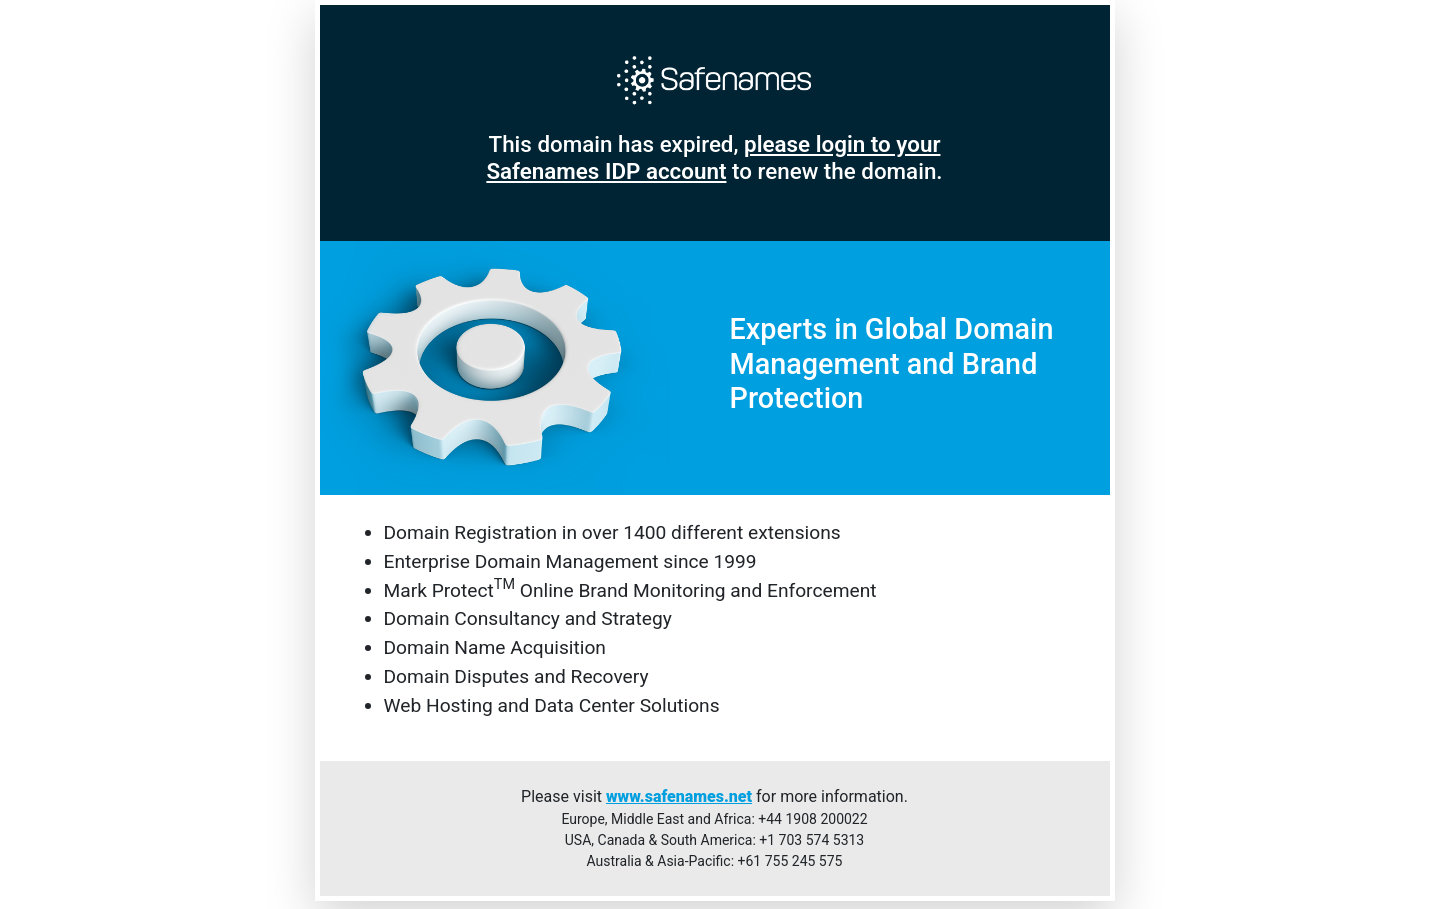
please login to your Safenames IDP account (713, 157)
